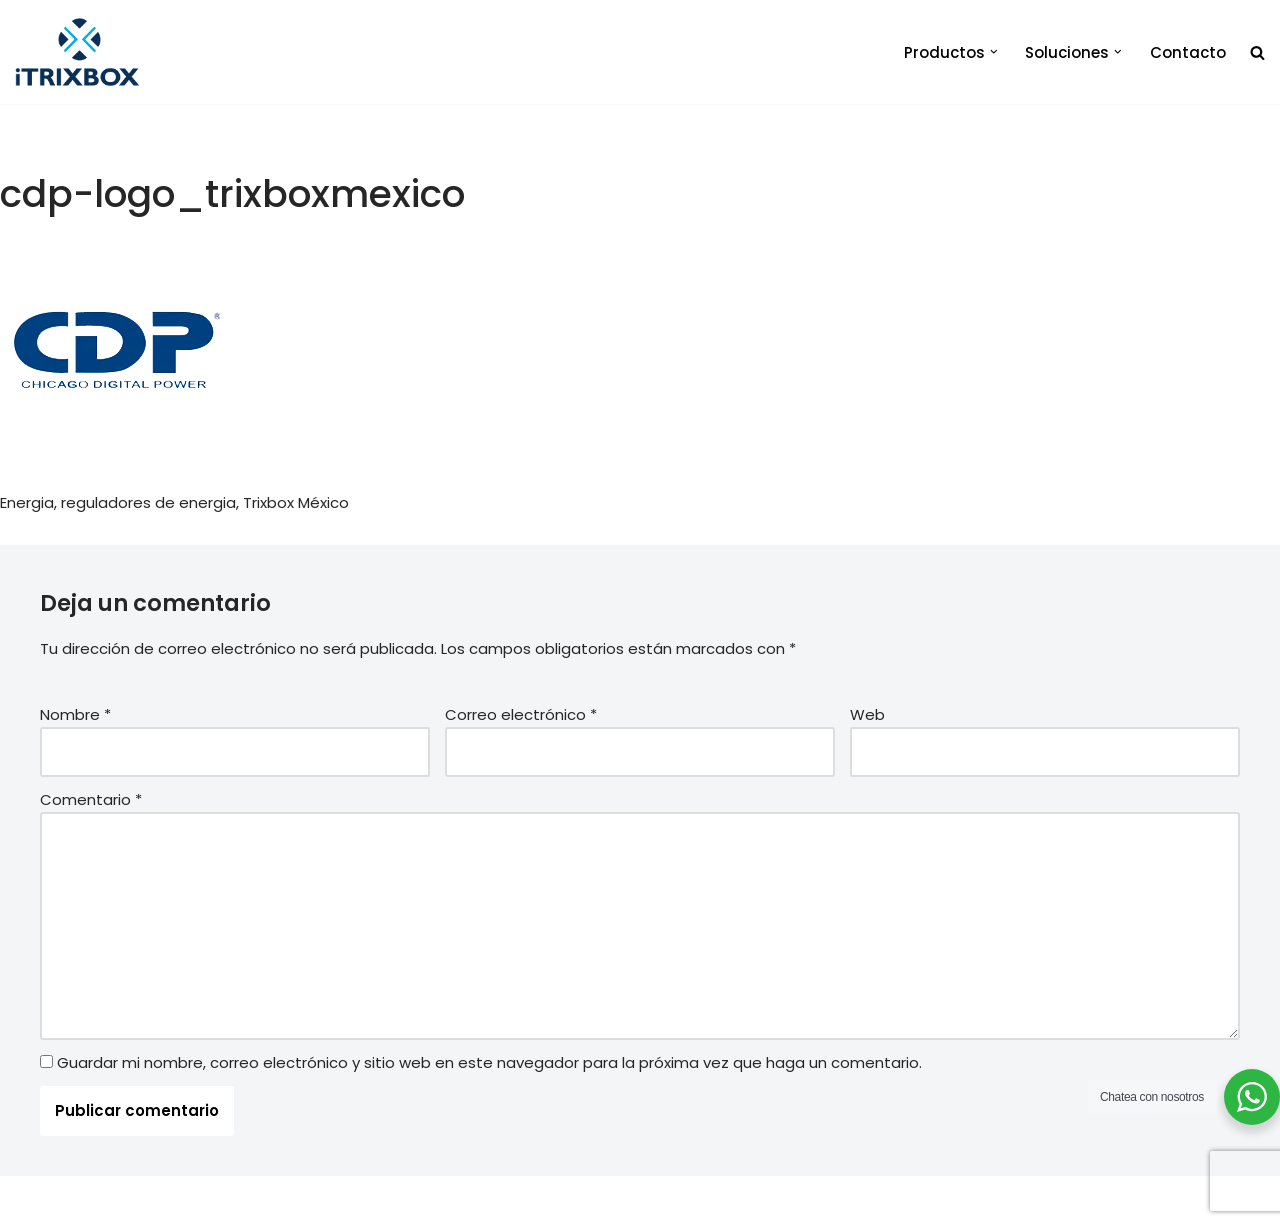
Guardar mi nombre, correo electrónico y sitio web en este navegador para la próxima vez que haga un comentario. (489, 1062)
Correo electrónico (521, 714)
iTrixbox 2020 (292, 1200)
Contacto (1188, 52)
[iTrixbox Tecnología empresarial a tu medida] (77, 52)
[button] (994, 52)
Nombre (75, 714)
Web (867, 714)
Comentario (91, 799)
